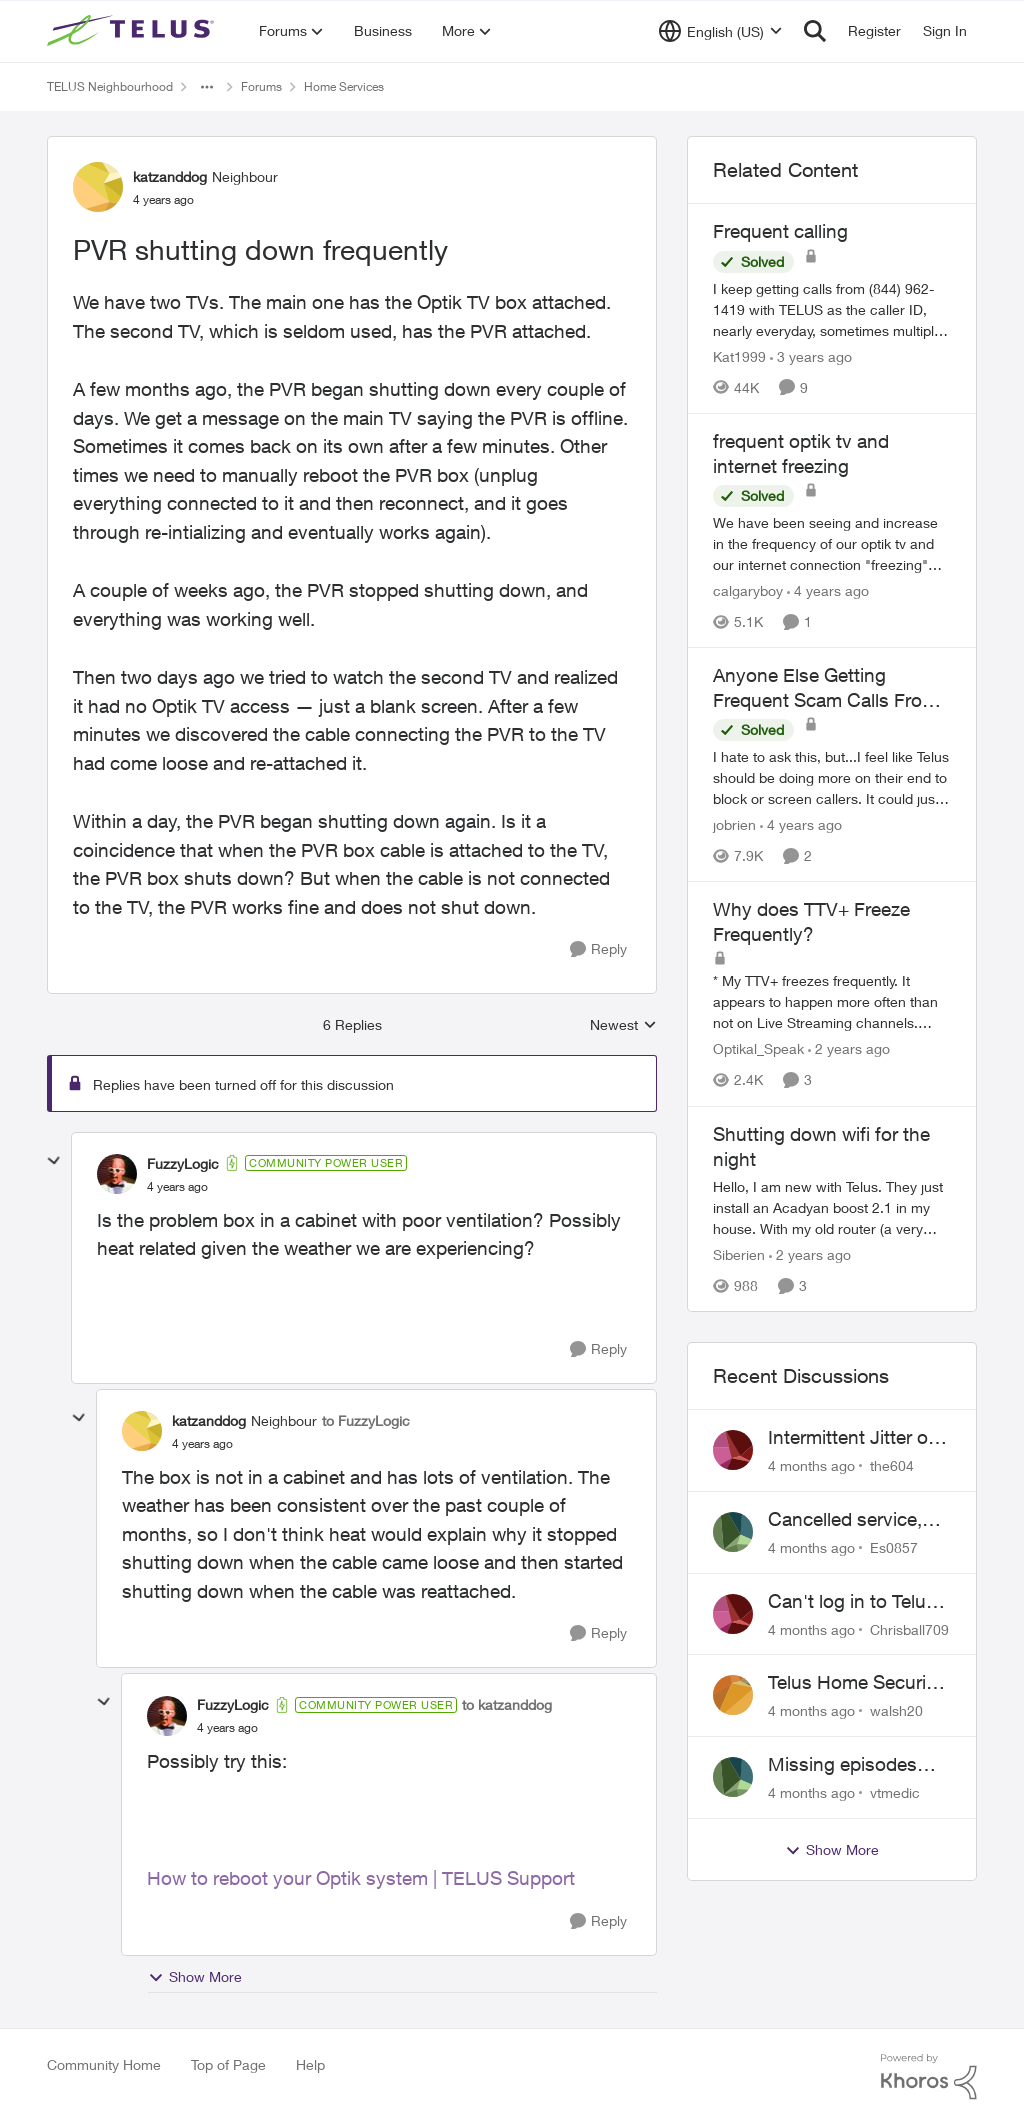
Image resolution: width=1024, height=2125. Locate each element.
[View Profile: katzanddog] (98, 187)
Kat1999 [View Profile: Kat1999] (739, 356)
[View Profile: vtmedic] (733, 1777)
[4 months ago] (811, 1465)
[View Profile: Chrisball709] (733, 1614)
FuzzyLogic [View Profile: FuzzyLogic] (183, 1163)
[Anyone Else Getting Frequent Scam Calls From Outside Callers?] (832, 777)
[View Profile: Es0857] (733, 1532)
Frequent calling (780, 231)
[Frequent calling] (832, 309)
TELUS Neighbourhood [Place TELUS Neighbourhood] (110, 86)
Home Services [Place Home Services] (344, 86)
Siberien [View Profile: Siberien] (739, 1254)
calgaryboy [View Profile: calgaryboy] (748, 590)
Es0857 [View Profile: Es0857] (894, 1547)
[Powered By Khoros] (929, 2077)
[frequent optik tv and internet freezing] (832, 543)
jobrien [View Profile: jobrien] (734, 824)
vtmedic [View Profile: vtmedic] (895, 1792)
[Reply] (598, 949)
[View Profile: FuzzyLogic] (117, 1174)
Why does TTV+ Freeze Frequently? (811, 921)
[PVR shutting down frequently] (177, 1187)
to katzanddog (507, 1704)
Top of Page (228, 2064)
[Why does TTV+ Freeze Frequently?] (832, 1002)
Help (310, 2064)
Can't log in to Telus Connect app (852, 1602)
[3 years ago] (811, 356)
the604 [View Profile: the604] (892, 1465)
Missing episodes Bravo (842, 1765)
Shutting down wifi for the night (821, 1146)
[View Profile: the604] (733, 1450)
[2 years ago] (849, 1049)
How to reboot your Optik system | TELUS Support (361, 1878)
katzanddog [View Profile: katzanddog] (170, 176)
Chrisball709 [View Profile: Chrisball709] (909, 1628)
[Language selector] (720, 31)
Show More (195, 1977)
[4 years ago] (828, 590)
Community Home (104, 2064)
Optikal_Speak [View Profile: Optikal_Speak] (758, 1049)
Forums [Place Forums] (261, 86)
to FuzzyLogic (366, 1420)
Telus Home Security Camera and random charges (855, 1683)
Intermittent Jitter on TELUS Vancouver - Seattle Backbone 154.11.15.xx (853, 1438)
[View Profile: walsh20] (733, 1695)
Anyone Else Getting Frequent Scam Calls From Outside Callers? (825, 688)
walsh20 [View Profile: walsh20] (896, 1710)
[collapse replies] (54, 1161)
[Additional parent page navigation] (207, 87)
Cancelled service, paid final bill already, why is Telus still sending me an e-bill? (858, 1520)
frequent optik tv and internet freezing (801, 453)
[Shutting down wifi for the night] (832, 1207)
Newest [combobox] (623, 1025)
